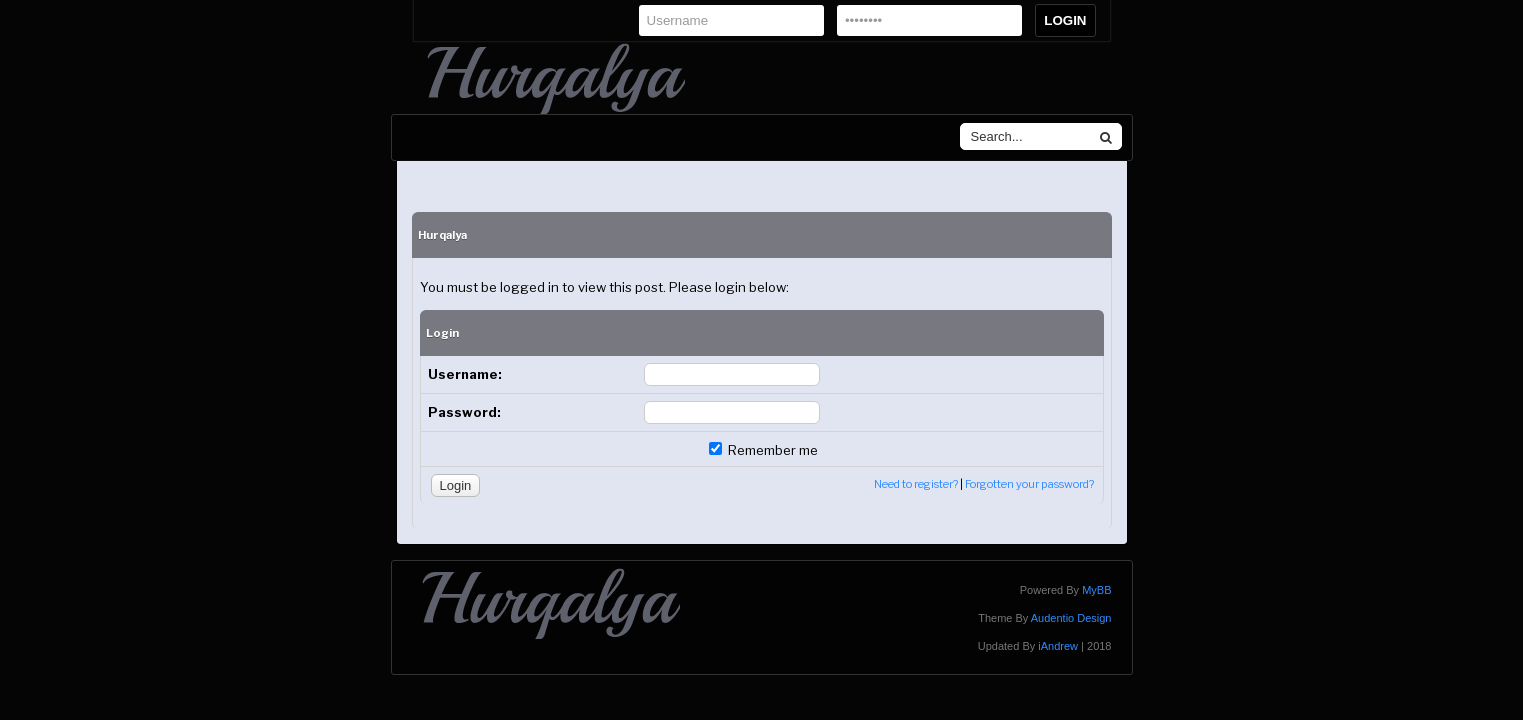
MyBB (1096, 590)
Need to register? (916, 484)
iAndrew (1058, 646)
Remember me (763, 450)
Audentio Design (1071, 618)
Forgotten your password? (1029, 484)
